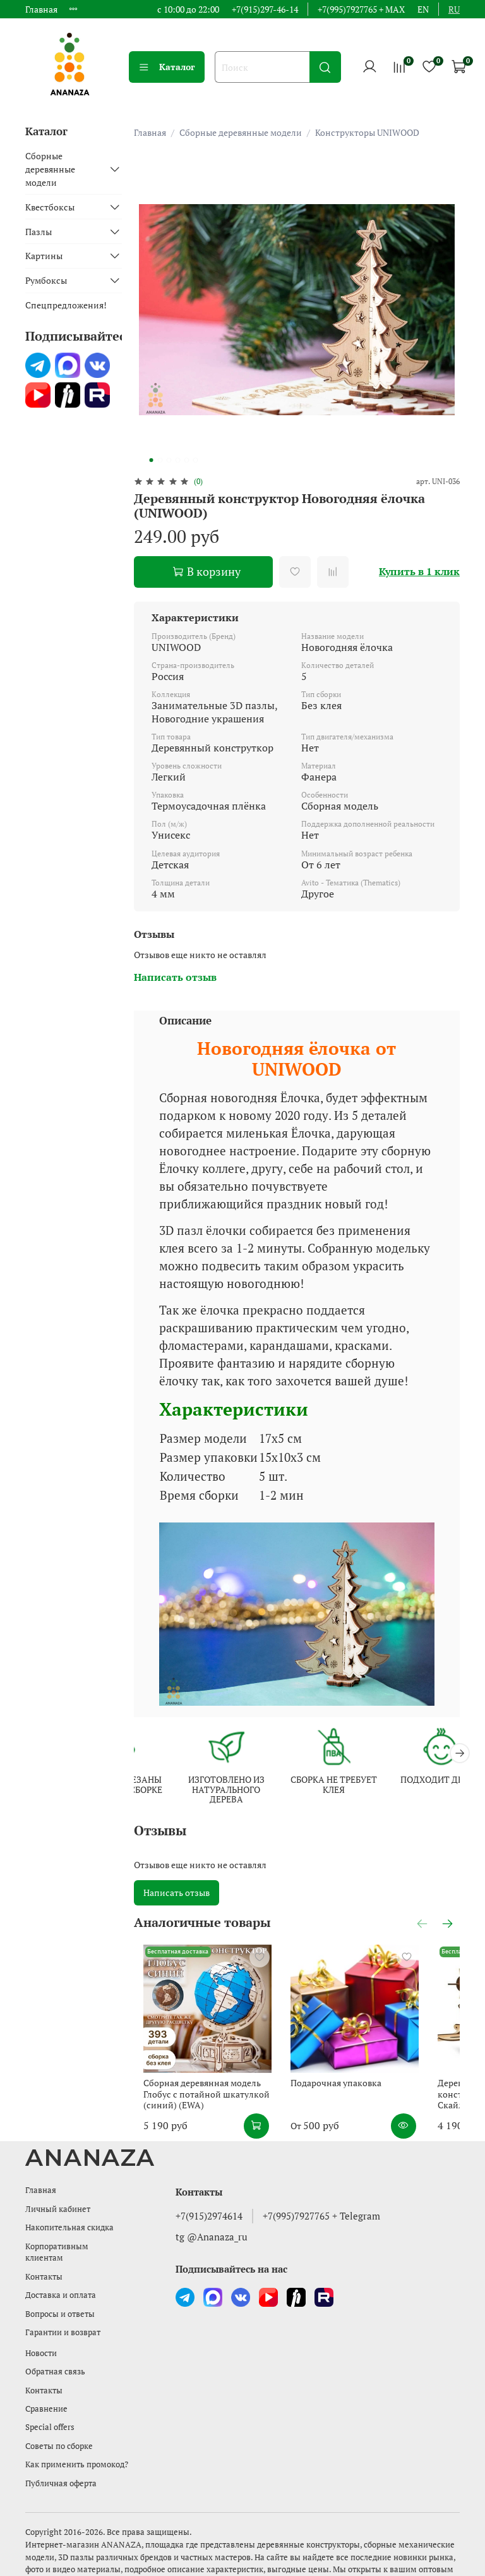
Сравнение (46, 2393)
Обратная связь (55, 2356)
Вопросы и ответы (60, 2298)
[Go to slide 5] (186, 460)
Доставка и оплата (60, 2280)
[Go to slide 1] (151, 460)
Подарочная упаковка (339, 2068)
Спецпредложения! (66, 305)
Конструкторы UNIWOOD (367, 132)
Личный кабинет (57, 2194)
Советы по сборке (59, 2431)
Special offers (50, 2412)
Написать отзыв (176, 1890)
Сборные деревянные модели (240, 132)
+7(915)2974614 (209, 2200)
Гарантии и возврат (62, 2317)
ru (454, 9)
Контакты (44, 2261)
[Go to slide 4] (177, 460)
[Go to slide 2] (160, 460)
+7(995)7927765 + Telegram (321, 2200)
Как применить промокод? (76, 2449)
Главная (41, 9)
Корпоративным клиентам (56, 2237)
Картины (44, 256)
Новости (41, 2338)
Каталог (166, 67)
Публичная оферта (61, 2468)
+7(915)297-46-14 (265, 9)
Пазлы (38, 232)
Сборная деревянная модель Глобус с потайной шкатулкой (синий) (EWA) (214, 2079)
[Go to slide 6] (195, 460)
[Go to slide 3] (169, 460)
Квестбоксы (50, 207)
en (423, 9)
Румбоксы (46, 280)
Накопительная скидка (69, 2212)
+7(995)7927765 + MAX (361, 9)
